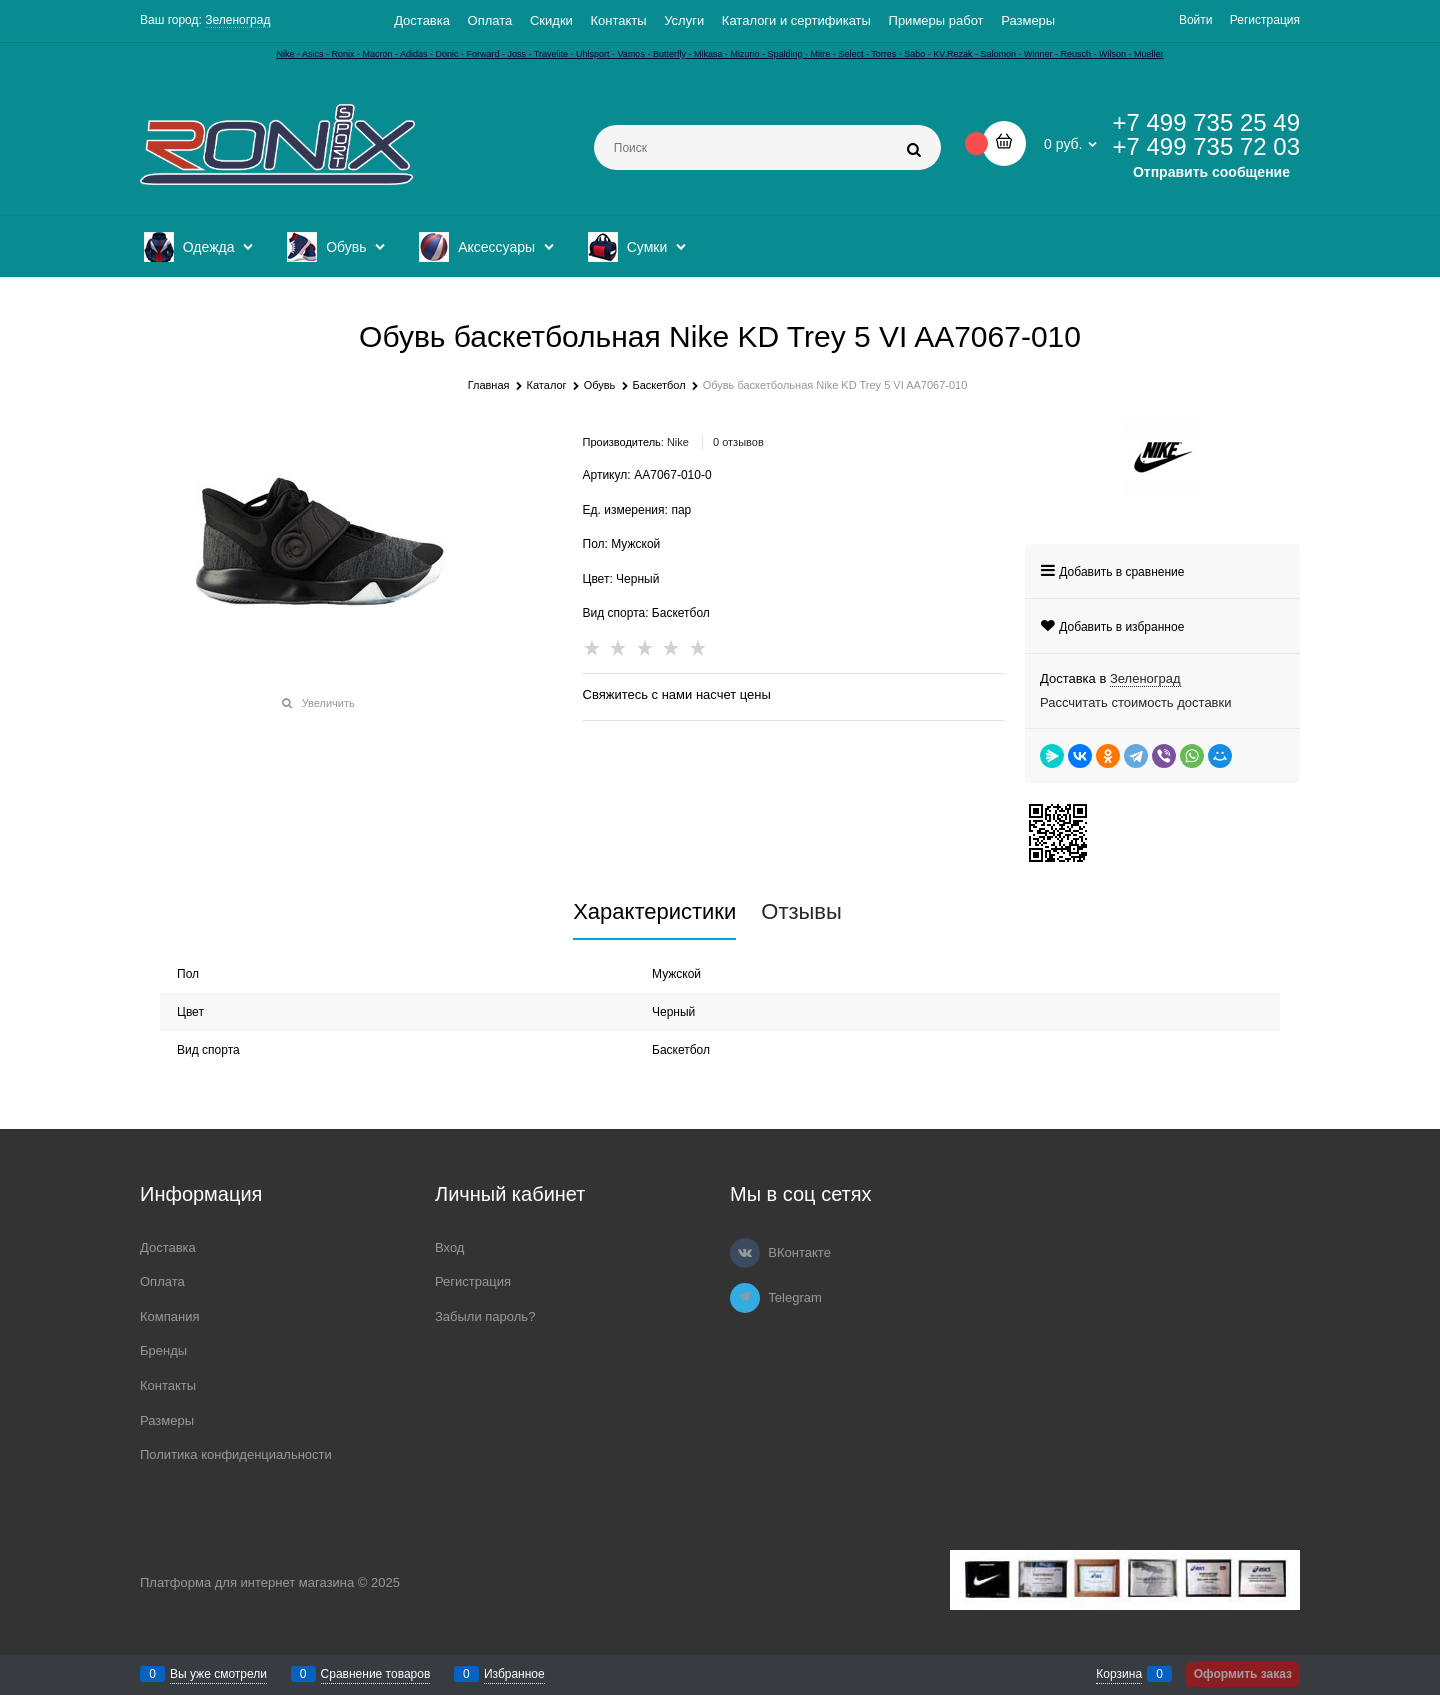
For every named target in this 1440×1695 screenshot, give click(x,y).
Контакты (618, 20)
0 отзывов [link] (738, 442)
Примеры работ (936, 20)
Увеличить (328, 703)
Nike (678, 442)
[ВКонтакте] (745, 1253)
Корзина (1119, 1674)
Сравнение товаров (376, 1674)
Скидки (551, 20)
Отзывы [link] (801, 912)
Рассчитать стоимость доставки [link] (1135, 702)
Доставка (422, 20)
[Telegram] (745, 1298)
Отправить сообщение (1211, 172)
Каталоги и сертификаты (796, 20)
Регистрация (1265, 20)
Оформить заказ (1243, 1674)
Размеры (1028, 20)
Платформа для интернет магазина (247, 1582)
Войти (1196, 20)
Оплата (490, 20)
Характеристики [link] (654, 912)
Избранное (514, 1674)
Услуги (684, 20)
